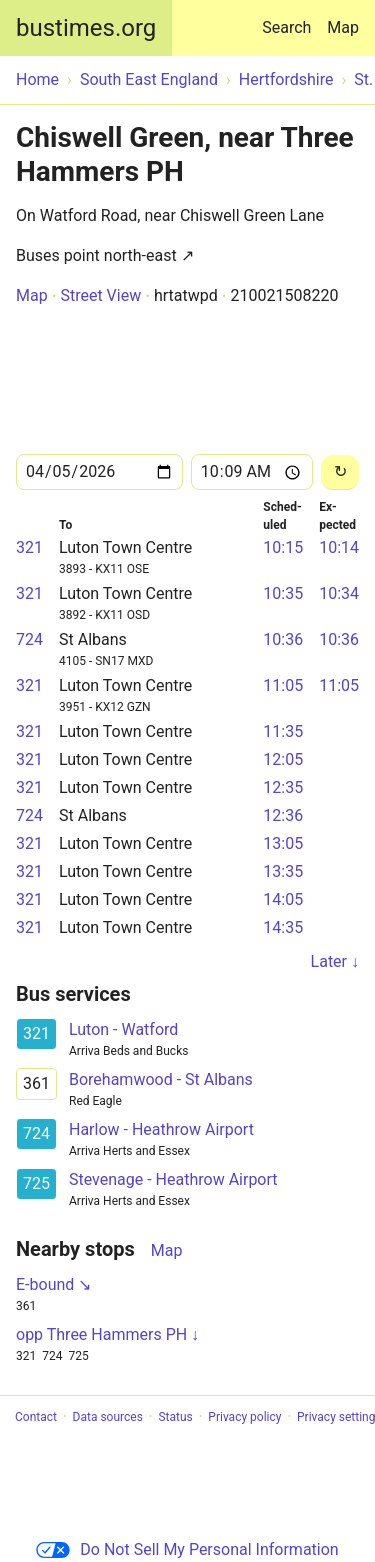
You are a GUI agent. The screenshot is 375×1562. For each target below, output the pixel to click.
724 (29, 639)
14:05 (283, 899)
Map (343, 27)
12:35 (283, 787)
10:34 (339, 593)
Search (290, 18)
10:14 (339, 547)
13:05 (283, 843)
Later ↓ (335, 961)
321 (29, 547)
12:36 (283, 815)
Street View (100, 295)
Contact (36, 1417)
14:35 (283, 927)
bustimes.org (86, 28)
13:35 (283, 871)
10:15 (283, 547)
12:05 (283, 759)
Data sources (108, 1417)
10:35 (283, 593)
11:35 (283, 731)
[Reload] (340, 472)
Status (175, 1417)
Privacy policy (244, 1417)
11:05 (283, 685)
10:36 (283, 639)
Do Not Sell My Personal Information (187, 1549)
